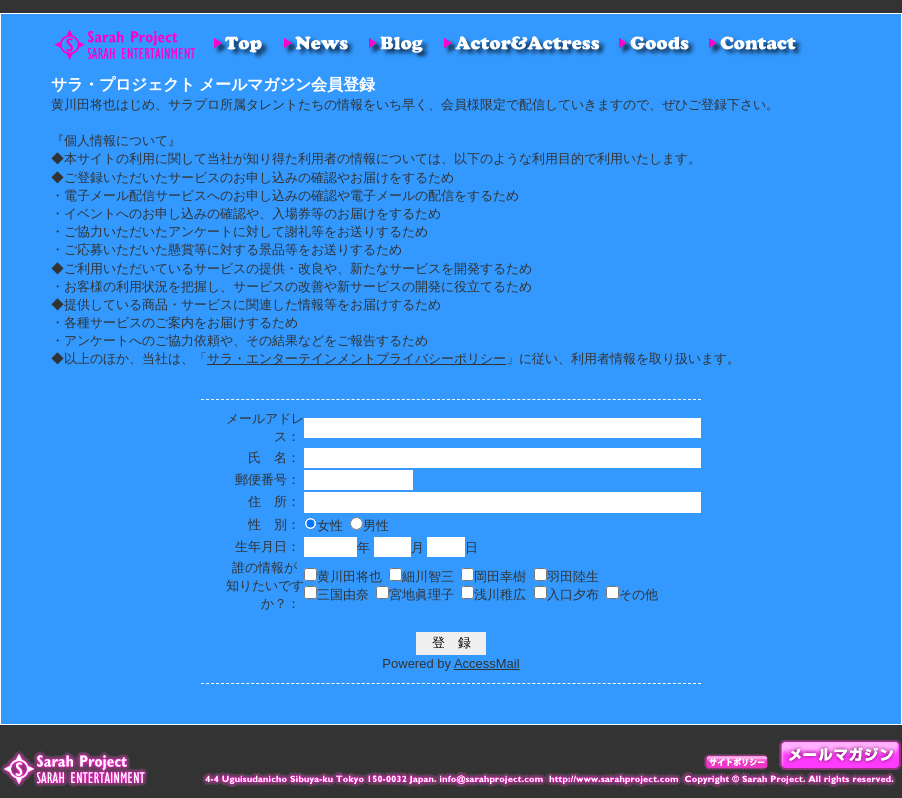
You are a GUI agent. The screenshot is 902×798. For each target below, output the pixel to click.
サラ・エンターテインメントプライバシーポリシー (356, 358)
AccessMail (487, 663)
